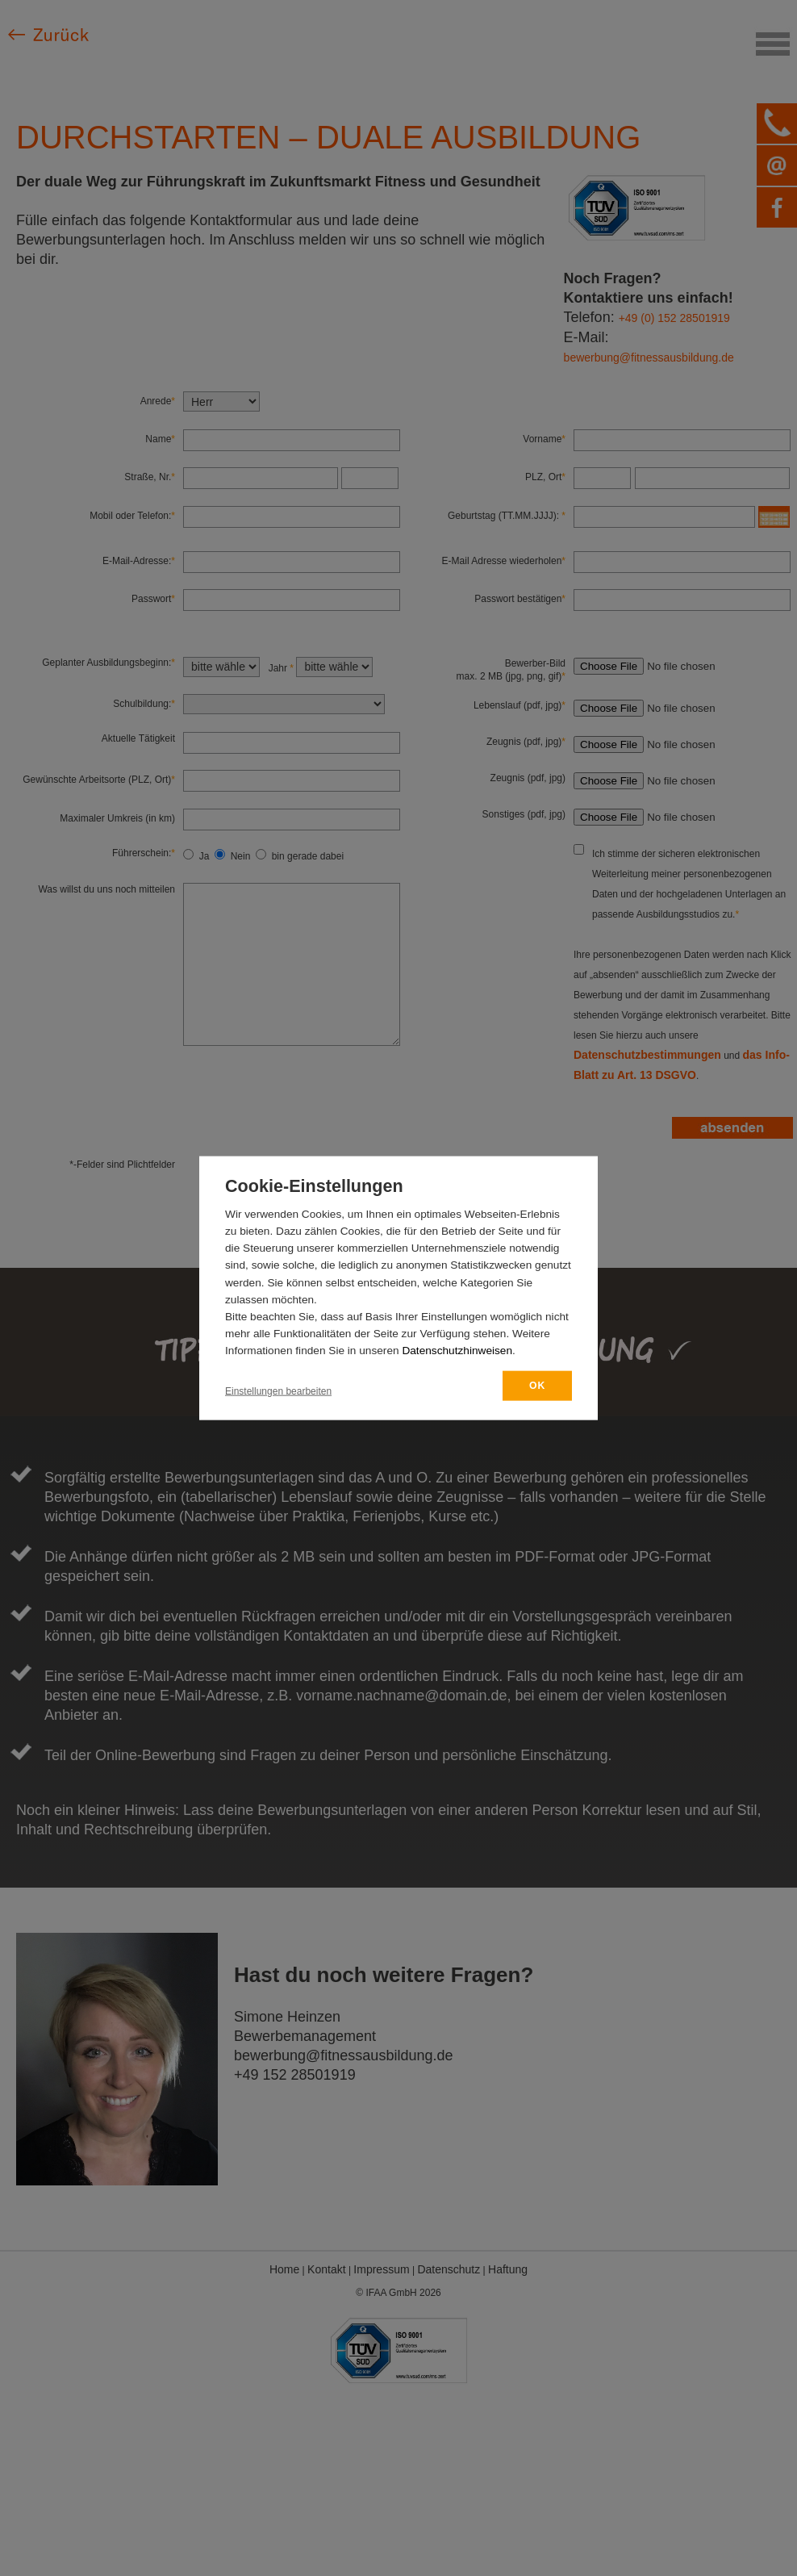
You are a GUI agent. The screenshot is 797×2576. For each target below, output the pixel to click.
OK (537, 1385)
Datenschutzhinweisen (457, 1350)
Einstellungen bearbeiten (278, 1391)
